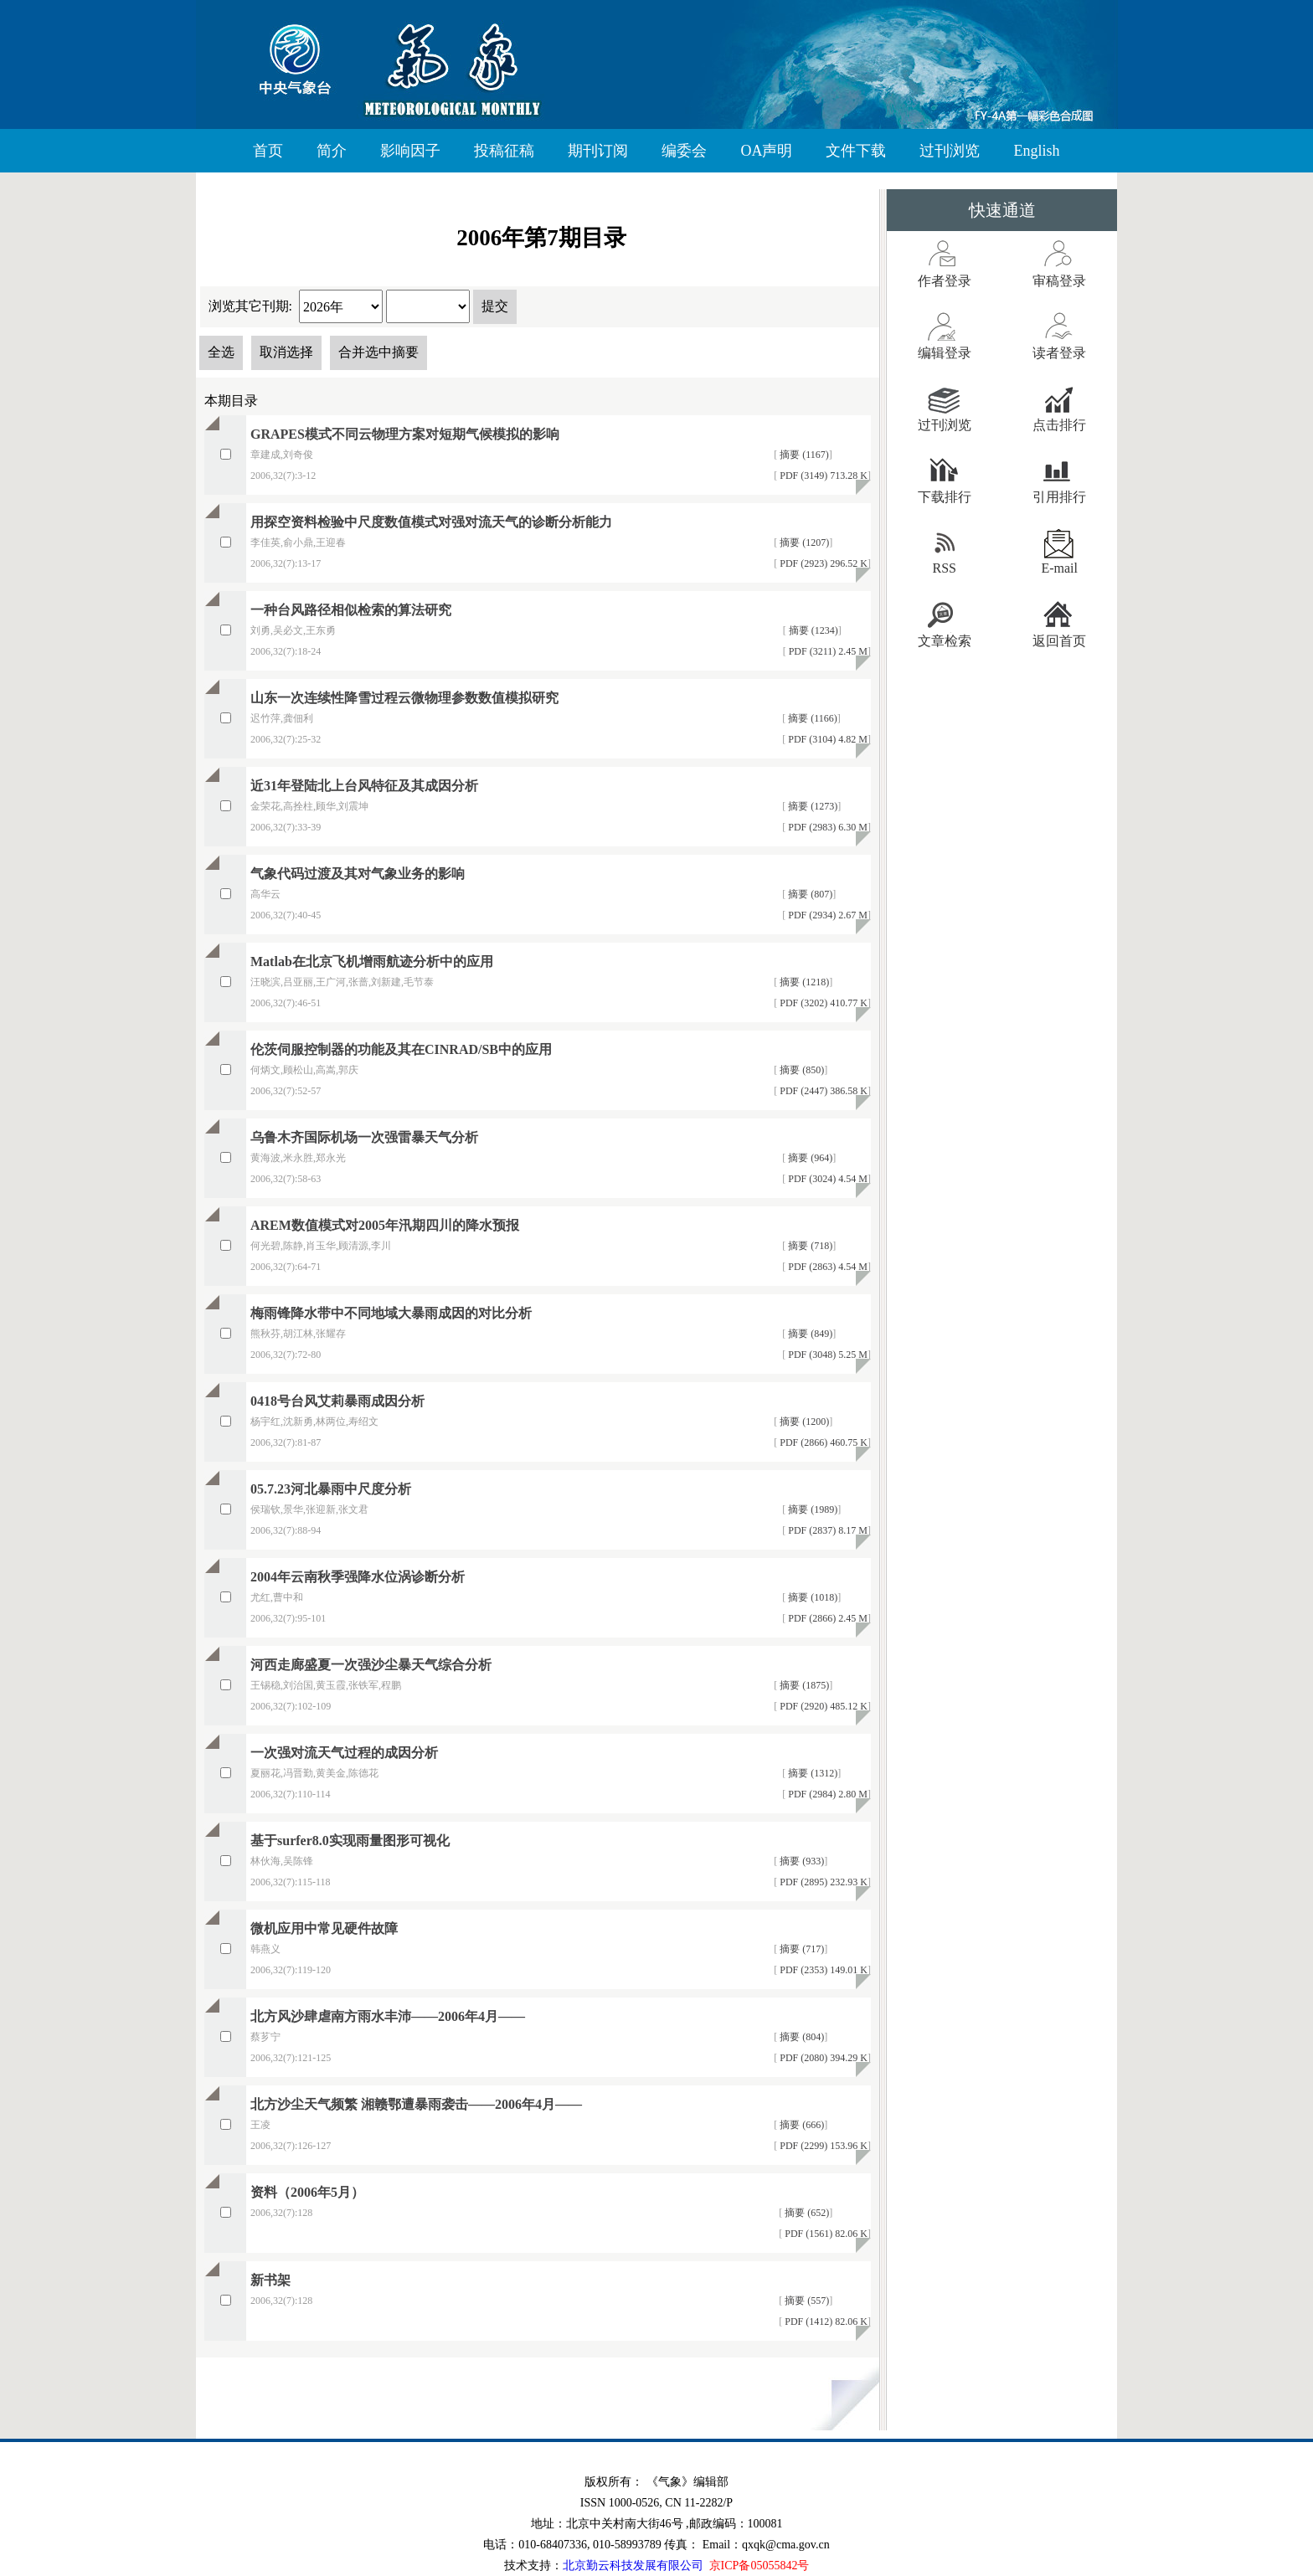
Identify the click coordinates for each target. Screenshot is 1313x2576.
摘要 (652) (805, 2213)
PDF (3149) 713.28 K (822, 475)
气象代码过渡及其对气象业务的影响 (357, 873)
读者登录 (1059, 353)
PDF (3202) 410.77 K (822, 1003)
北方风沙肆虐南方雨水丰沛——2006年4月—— (387, 2016)
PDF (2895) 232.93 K (822, 1882)
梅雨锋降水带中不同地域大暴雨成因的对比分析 (391, 1313)
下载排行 (944, 497)
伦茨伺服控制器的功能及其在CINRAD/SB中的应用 (401, 1049)
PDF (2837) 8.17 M (826, 1530)
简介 (332, 150)
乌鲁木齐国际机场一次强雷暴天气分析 (364, 1137)
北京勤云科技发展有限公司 (633, 2565)
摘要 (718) (808, 1246)
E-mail (1059, 568)
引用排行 (1059, 497)
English (1036, 150)
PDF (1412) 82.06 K (825, 2321)
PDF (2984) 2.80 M (826, 1794)
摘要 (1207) (803, 542)
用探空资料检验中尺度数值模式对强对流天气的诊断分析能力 (431, 522)
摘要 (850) (800, 1070)
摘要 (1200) (803, 1421)
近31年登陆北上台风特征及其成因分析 (364, 786)
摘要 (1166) (811, 718)
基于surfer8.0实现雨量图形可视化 (350, 1840)
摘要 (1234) (812, 630)
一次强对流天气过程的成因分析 (344, 1753)
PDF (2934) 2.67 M (826, 915)
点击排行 (1059, 425)
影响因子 (410, 150)
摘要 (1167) (803, 454)
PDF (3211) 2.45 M (827, 651)
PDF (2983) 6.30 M (826, 827)
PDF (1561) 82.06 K (825, 2233)
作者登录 (944, 281)
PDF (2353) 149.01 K (822, 1970)
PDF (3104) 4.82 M (826, 739)
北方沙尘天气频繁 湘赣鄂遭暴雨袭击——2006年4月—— (416, 2104)
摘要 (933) (800, 1861)
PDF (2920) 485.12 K (822, 1706)
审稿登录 (1059, 281)
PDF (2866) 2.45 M (826, 1618)
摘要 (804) (800, 2037)
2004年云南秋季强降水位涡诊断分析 (357, 1577)
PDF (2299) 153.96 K (822, 2146)
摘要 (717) (800, 1949)
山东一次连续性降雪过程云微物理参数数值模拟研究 (404, 698)
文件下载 (856, 150)
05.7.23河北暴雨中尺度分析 (330, 1489)
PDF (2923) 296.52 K (822, 563)
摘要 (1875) (803, 1685)
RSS (944, 568)
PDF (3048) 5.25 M (826, 1354)
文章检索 (944, 641)
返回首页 (1059, 641)
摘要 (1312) (811, 1773)
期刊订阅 (598, 150)
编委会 (684, 150)
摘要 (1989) (811, 1509)
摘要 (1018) (811, 1597)
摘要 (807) (808, 894)
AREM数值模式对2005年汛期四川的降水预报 (384, 1225)
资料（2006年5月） (307, 2192)
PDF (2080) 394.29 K (822, 2058)
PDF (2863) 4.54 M (826, 1267)
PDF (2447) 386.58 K (822, 1091)
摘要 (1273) (811, 806)
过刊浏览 (949, 150)
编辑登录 (944, 353)
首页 (268, 150)
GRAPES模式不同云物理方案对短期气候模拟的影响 (404, 434)
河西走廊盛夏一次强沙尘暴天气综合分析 (371, 1665)
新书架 (270, 2280)
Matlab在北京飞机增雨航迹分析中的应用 (371, 961)
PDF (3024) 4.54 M (826, 1179)
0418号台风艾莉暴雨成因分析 (337, 1401)
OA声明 (766, 150)
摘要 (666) (800, 2125)
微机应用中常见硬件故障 (324, 1928)
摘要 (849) (808, 1333)
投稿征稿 (504, 150)
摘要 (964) (808, 1158)
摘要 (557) (805, 2300)
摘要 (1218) (803, 982)
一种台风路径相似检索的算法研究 (350, 610)
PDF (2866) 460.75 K (822, 1442)
